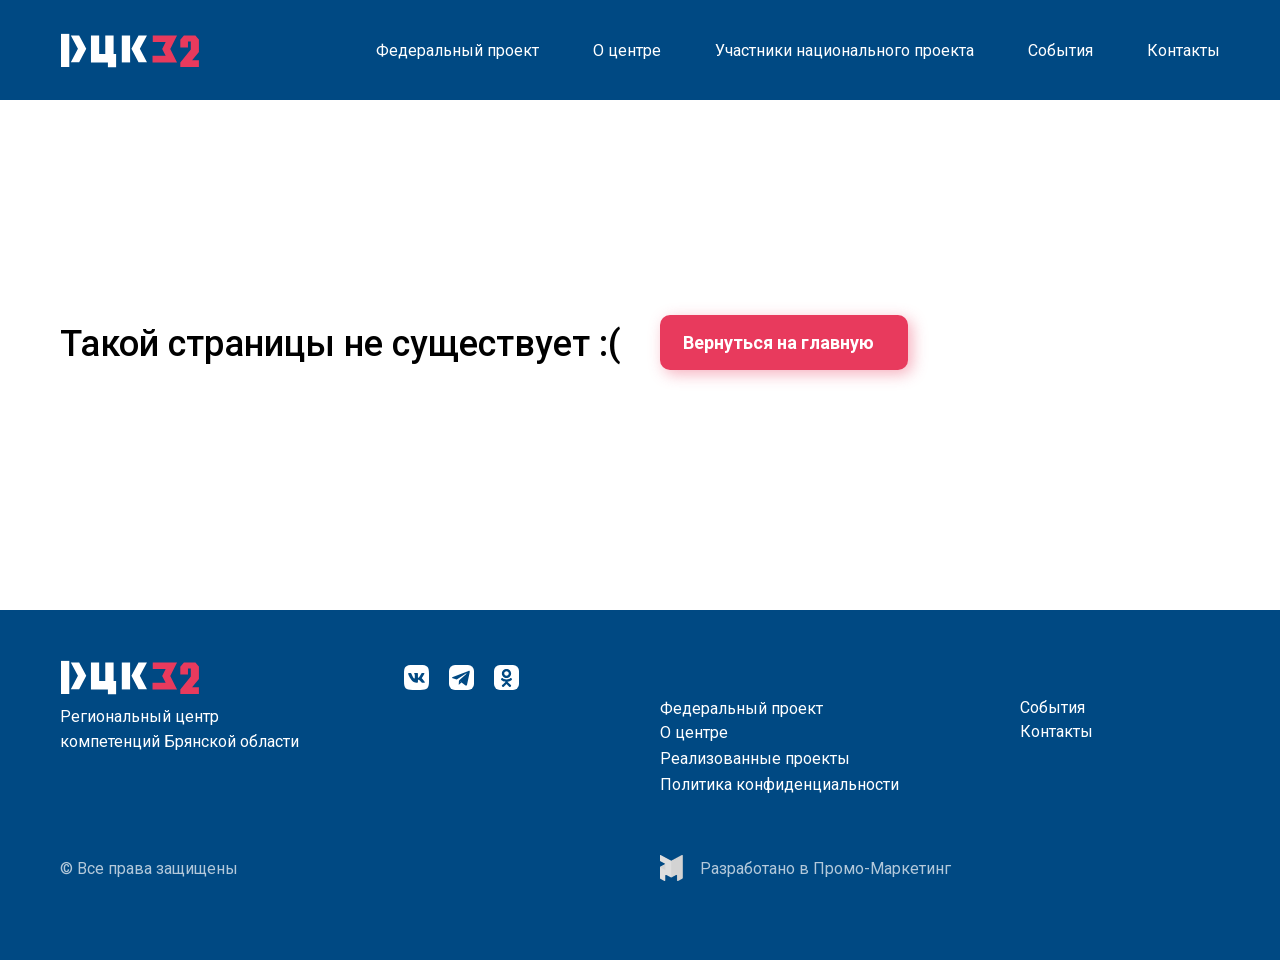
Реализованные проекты (755, 758)
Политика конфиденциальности (779, 784)
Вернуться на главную (778, 342)
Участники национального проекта (844, 50)
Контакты (1183, 50)
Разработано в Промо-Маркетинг (825, 868)
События (1060, 50)
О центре (627, 50)
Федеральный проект (457, 50)
